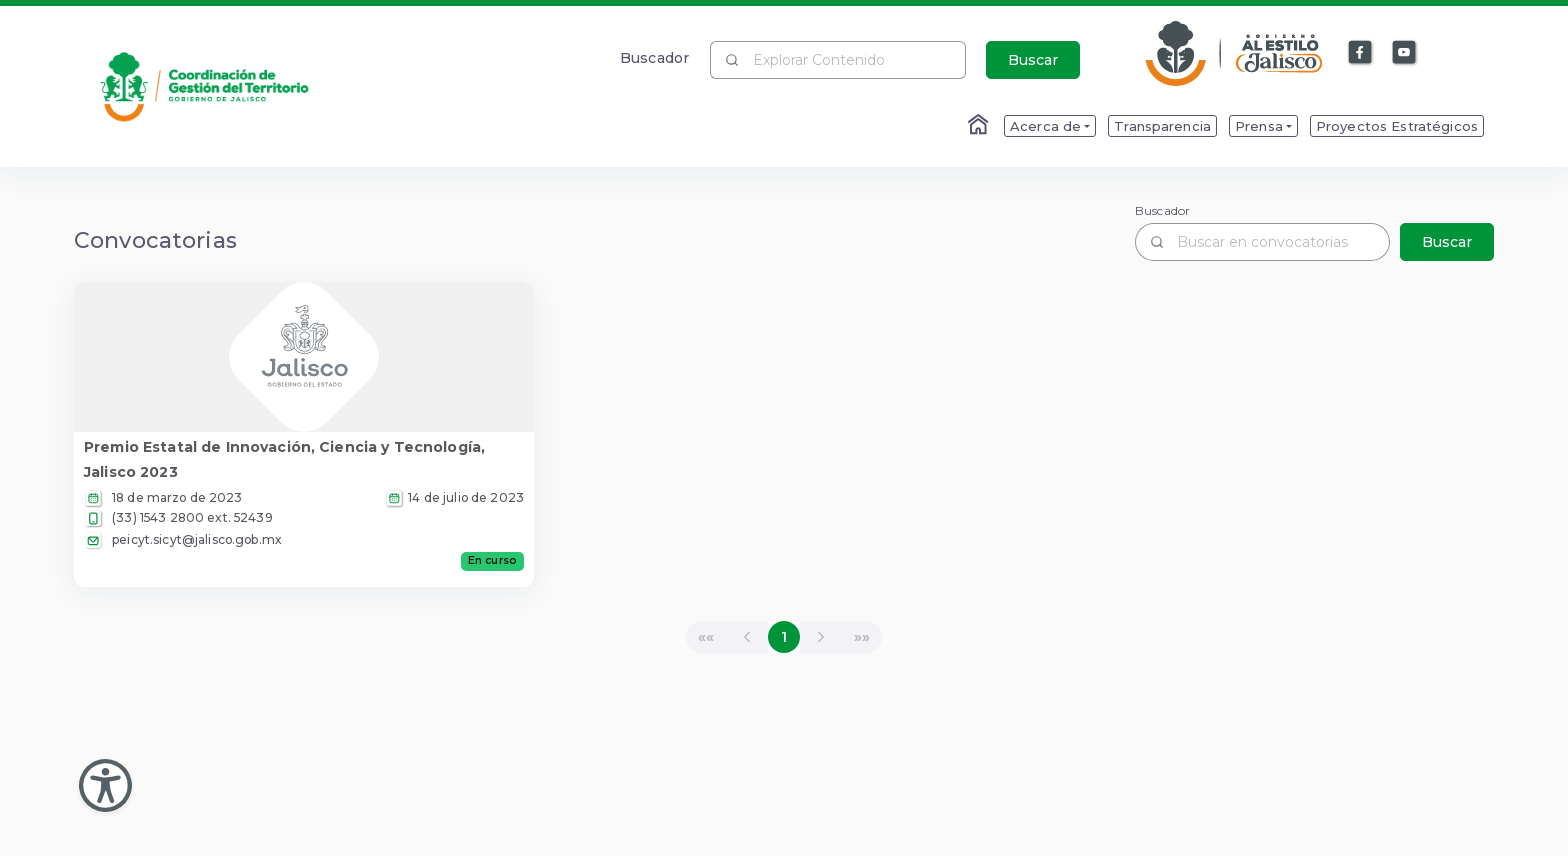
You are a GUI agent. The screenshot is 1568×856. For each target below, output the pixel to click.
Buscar (1033, 60)
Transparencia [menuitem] (1162, 126)
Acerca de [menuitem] (1045, 126)
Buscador (654, 57)
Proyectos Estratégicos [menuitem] (1397, 126)
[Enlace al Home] (980, 126)
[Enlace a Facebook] (1361, 53)
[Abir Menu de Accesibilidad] (105, 785)
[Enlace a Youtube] (1405, 53)
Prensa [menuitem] (1259, 126)
